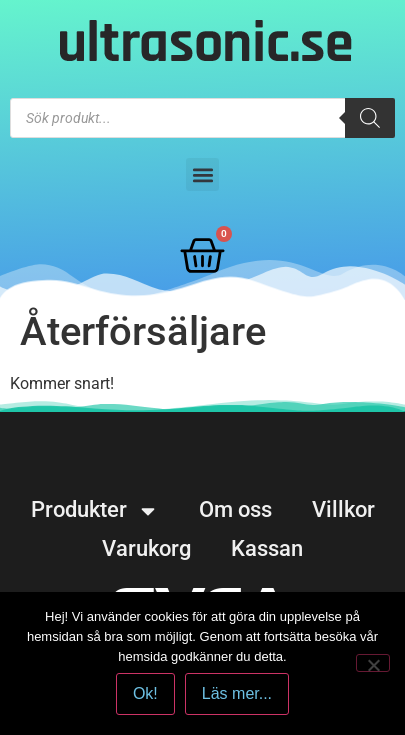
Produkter (95, 510)
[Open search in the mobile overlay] (202, 118)
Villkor (343, 509)
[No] (373, 663)
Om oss (235, 509)
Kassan (267, 548)
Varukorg (146, 548)
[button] (202, 174)
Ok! (145, 693)
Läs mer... (237, 693)
